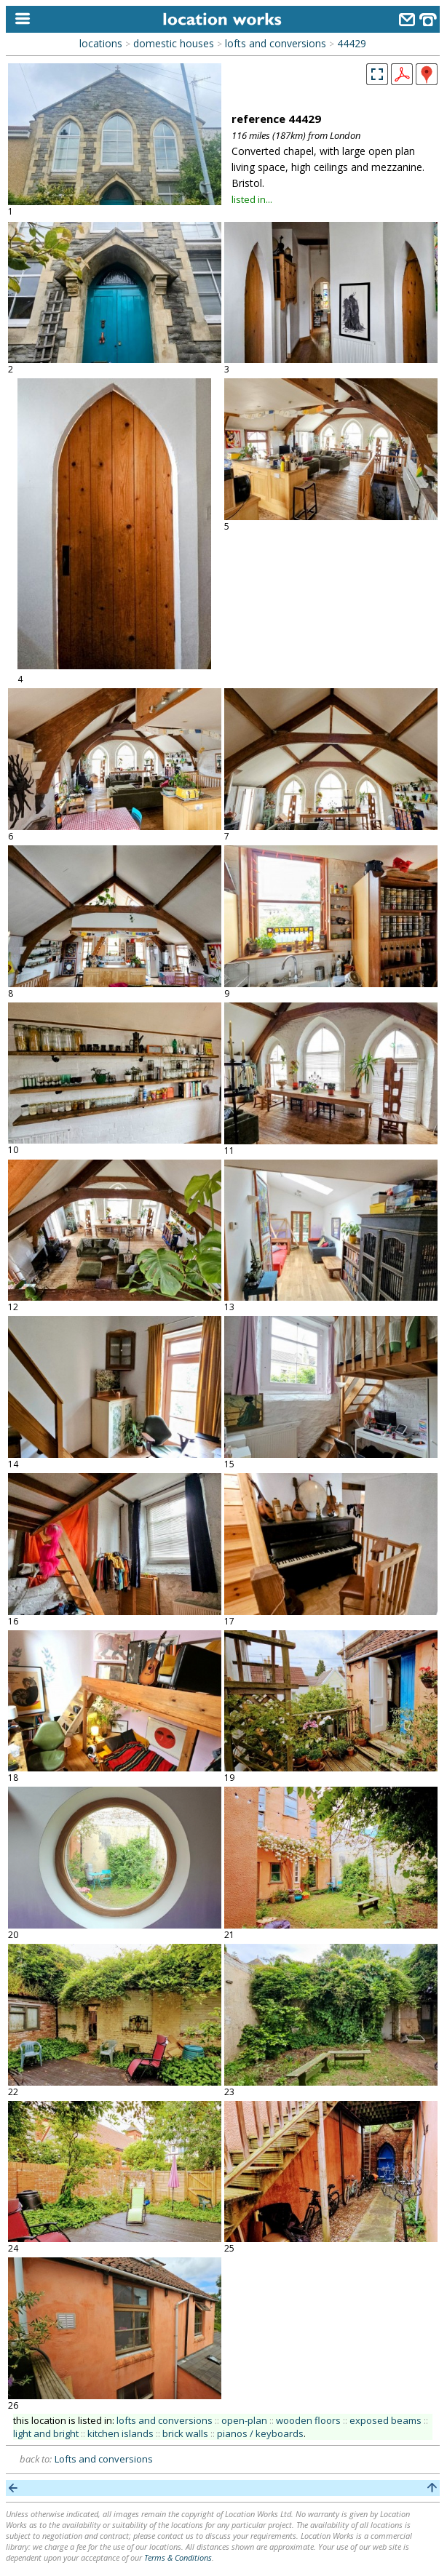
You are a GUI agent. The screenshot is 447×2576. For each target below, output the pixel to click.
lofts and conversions (275, 43)
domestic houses (173, 43)
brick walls (185, 2433)
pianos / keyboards (260, 2433)
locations (100, 43)
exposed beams (385, 2420)
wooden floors (308, 2420)
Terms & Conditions (178, 2557)
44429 (351, 43)
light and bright (46, 2433)
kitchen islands (120, 2433)
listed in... (252, 199)
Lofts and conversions (104, 2458)
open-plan (244, 2420)
